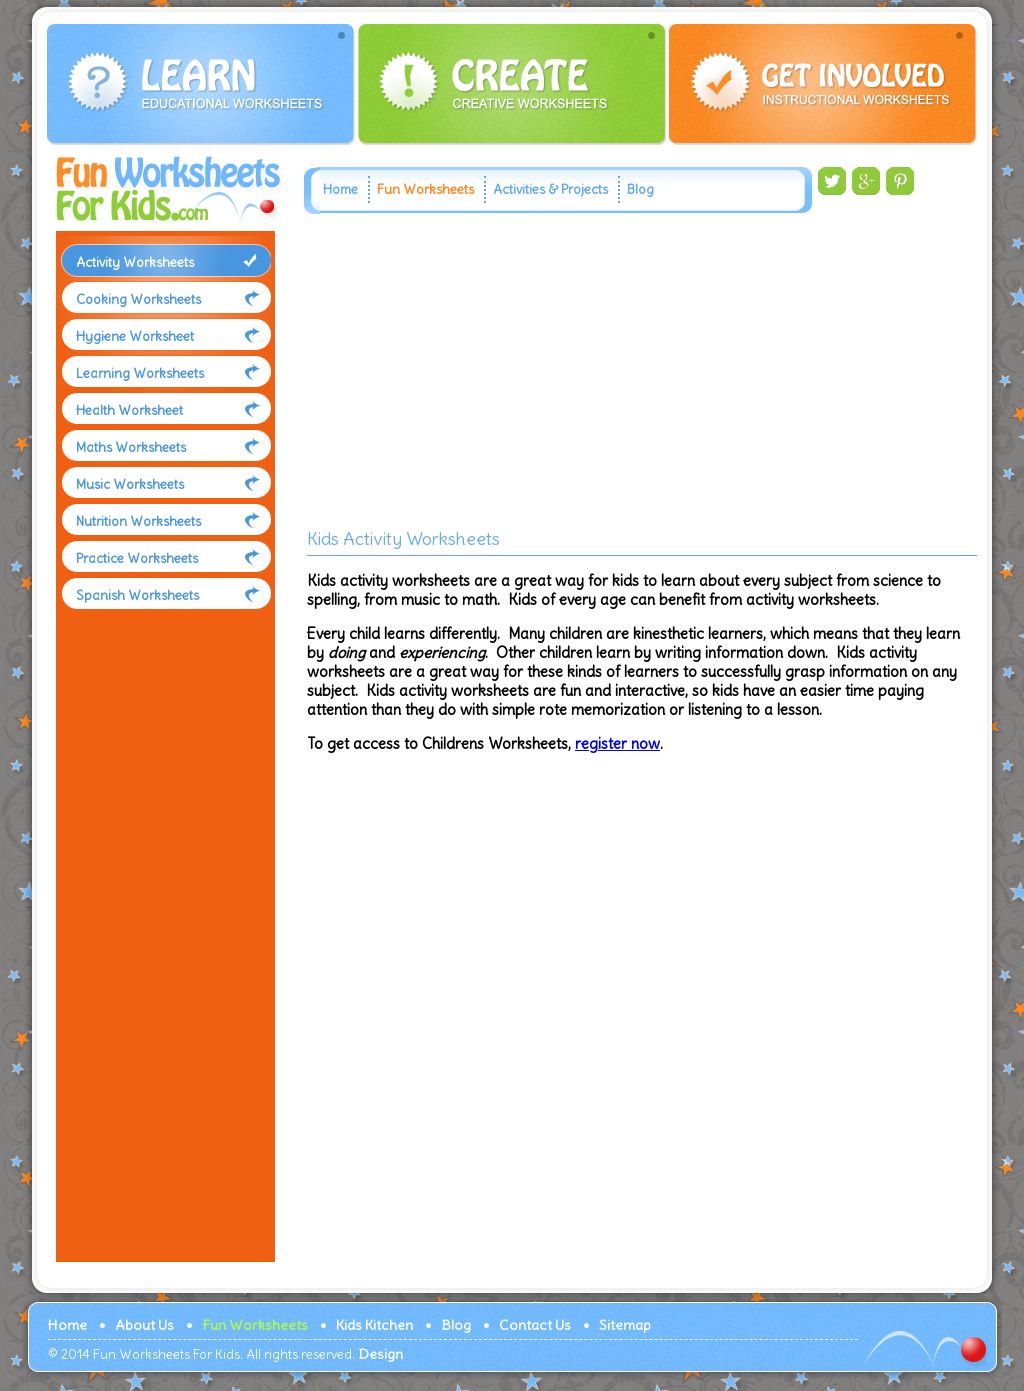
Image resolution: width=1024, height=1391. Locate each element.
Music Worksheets (130, 484)
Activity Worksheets (135, 262)
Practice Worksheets (137, 558)
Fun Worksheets (425, 189)
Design (380, 1354)
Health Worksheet (129, 410)
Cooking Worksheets (138, 299)
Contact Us (535, 1325)
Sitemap (625, 1325)
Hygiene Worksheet (135, 336)
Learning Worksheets (140, 373)
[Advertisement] (161, 954)
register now (617, 743)
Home (340, 189)
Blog (640, 189)
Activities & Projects (550, 189)
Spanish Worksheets (137, 595)
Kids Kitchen (374, 1325)
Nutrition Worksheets (138, 521)
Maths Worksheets (131, 447)
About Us (144, 1325)
